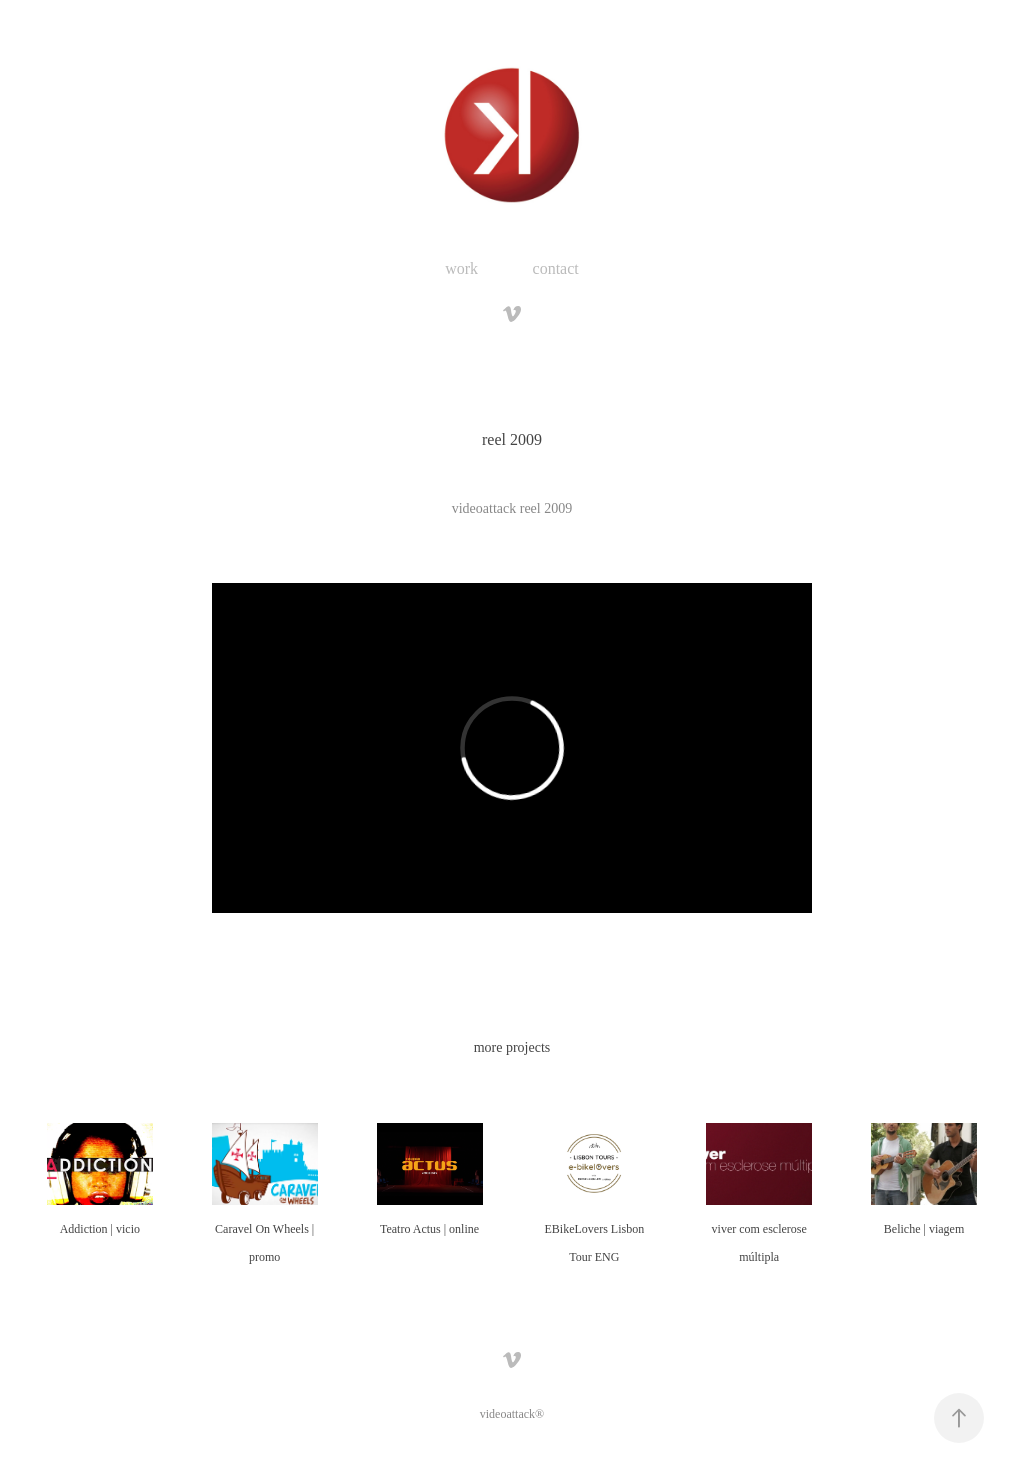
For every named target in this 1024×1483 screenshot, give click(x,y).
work (461, 268)
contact (556, 268)
